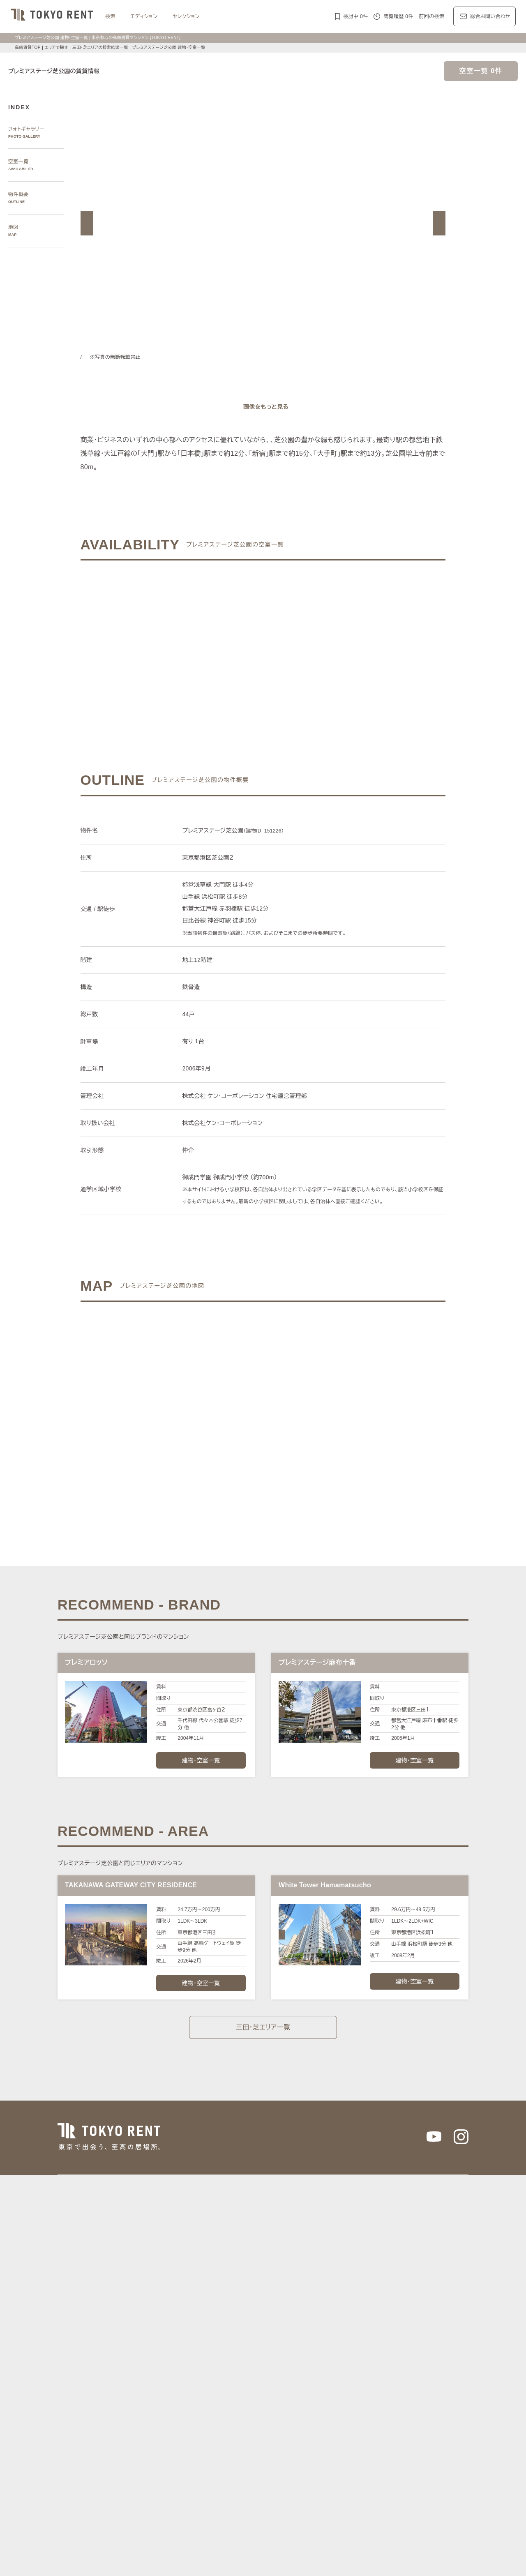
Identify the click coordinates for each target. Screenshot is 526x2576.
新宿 (252, 2298)
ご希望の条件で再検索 (344, 642)
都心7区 (260, 2371)
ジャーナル (227, 2371)
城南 (287, 2298)
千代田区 (201, 2325)
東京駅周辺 (386, 2298)
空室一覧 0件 (480, 71)
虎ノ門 (244, 2288)
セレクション (191, 16)
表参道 (334, 2288)
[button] (87, 223)
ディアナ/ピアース (178, 2429)
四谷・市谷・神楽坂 (219, 2298)
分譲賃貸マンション (257, 2457)
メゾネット (386, 2467)
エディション (146, 16)
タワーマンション (305, 2457)
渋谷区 (179, 2325)
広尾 (196, 2288)
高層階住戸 (285, 2467)
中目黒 (395, 2288)
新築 (350, 2457)
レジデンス (191, 2371)
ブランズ (394, 2420)
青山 (211, 2288)
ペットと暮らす (378, 2457)
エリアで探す (56, 47)
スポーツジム (171, 2467)
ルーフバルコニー (424, 2467)
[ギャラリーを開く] (263, 407)
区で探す (158, 2316)
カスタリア (386, 2410)
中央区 (244, 2325)
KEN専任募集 (171, 2457)
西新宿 (269, 2298)
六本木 (163, 2288)
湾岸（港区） (312, 2298)
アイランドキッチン (179, 2476)
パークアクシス (240, 2410)
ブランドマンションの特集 (178, 2400)
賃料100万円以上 (210, 2457)
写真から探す (163, 2261)
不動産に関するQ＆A (259, 2505)
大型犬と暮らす (224, 2476)
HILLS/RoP (169, 2410)
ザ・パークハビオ (283, 2410)
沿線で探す (160, 2343)
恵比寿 (354, 2288)
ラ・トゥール (202, 2410)
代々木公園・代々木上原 (436, 2288)
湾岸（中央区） (350, 2298)
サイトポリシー (149, 2557)
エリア (287, 2371)
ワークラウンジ (209, 2467)
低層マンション (300, 2476)
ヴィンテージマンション (350, 2476)
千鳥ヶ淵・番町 (173, 2298)
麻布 (181, 2288)
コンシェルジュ (418, 2457)
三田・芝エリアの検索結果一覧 (102, 47)
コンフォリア (323, 2410)
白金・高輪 (294, 2288)
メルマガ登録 (209, 2505)
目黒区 (264, 2325)
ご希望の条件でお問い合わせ (181, 642)
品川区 (284, 2325)
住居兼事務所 (262, 2476)
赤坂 (226, 2288)
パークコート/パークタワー (302, 2420)
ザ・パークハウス (359, 2420)
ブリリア (445, 2420)
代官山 (375, 2288)
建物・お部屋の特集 (171, 2447)
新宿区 (224, 2325)
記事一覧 (158, 2371)
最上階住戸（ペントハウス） (335, 2467)
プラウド (420, 2420)
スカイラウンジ (249, 2467)
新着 (335, 2457)
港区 (161, 2325)
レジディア (356, 2410)
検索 (110, 16)
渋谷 (317, 2288)
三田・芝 (267, 2288)
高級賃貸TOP (27, 47)
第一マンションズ (176, 2420)
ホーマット (416, 2410)
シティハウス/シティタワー (233, 2420)
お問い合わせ (192, 2557)
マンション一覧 (165, 2505)
